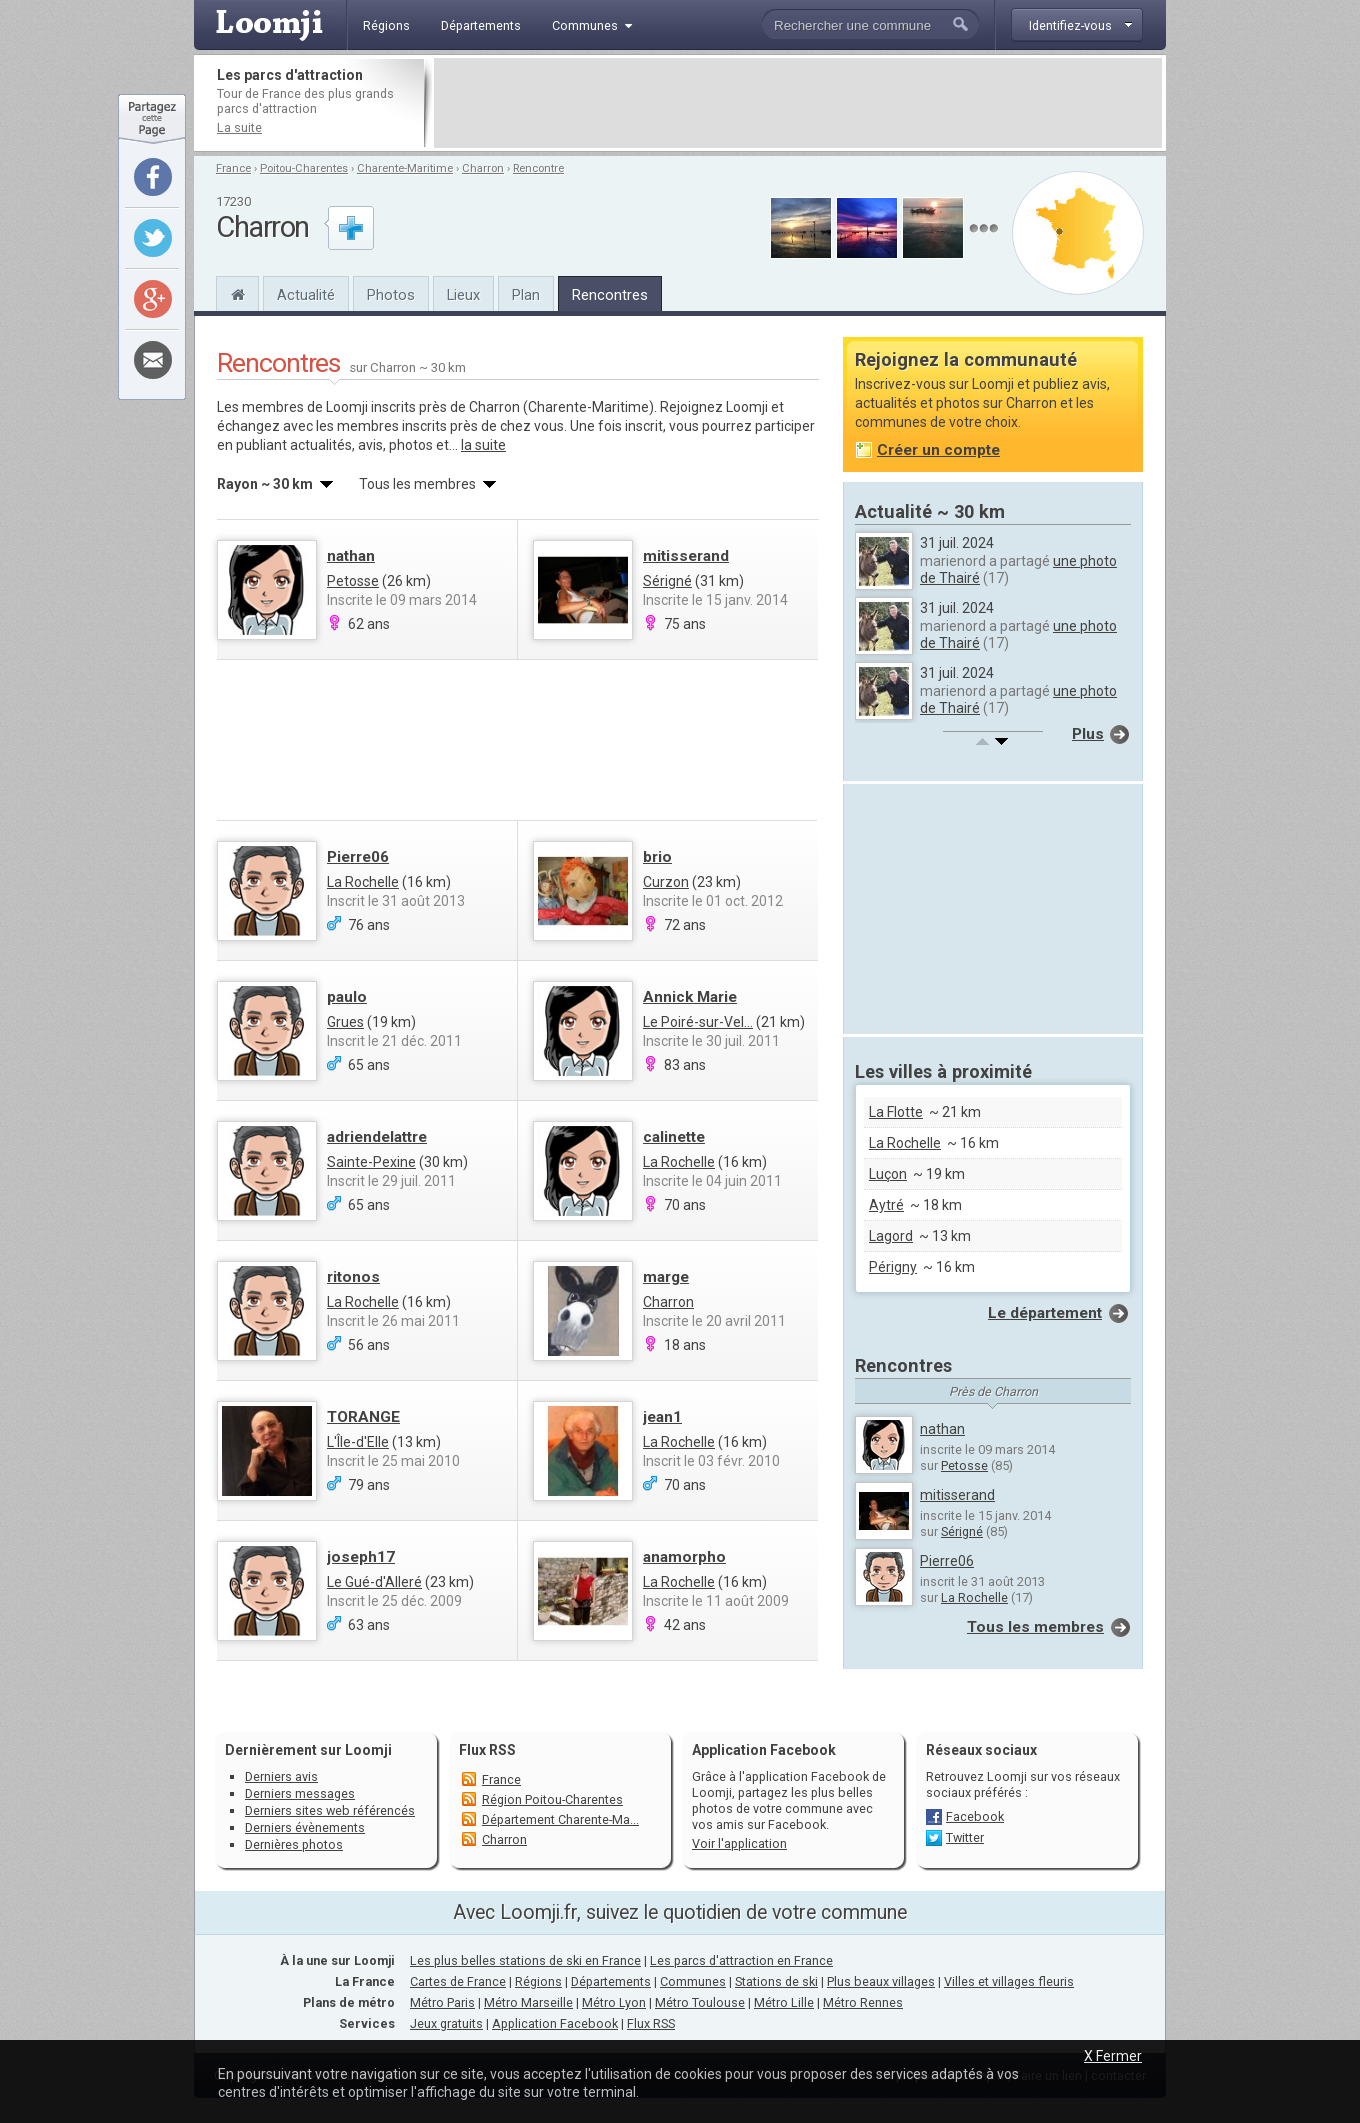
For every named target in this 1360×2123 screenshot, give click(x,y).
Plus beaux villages (881, 1981)
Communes (693, 1981)
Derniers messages (300, 1793)
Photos (391, 295)
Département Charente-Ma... (560, 1819)
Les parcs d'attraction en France (741, 1960)
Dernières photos (294, 1844)
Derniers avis (281, 1776)
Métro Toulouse (700, 2002)
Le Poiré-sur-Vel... (698, 1022)
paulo (347, 997)
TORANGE (363, 1417)
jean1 (662, 1417)
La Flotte (896, 1112)
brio (657, 857)
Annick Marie (690, 997)
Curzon (666, 882)
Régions (538, 1981)
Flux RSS (487, 1750)
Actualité (306, 295)
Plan (526, 295)
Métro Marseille (528, 2002)
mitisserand (686, 556)
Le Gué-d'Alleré (374, 1582)
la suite (483, 445)
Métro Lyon (614, 2002)
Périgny (893, 1267)
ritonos (353, 1277)
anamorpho (684, 1557)
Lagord (891, 1236)
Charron (483, 168)
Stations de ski (776, 1981)
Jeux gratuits (446, 2023)
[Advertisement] (798, 103)
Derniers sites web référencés (330, 1810)
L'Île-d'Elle (358, 1442)
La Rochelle (363, 882)
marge (666, 1277)
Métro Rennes (863, 2002)
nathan (351, 556)
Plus (1088, 734)
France (233, 168)
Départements (611, 1981)
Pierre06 (358, 857)
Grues (345, 1022)
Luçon (888, 1174)
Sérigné (667, 581)
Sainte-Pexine (371, 1162)
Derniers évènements (305, 1827)
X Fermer (1113, 2056)
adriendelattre (377, 1137)
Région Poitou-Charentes (552, 1799)
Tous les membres (1035, 1627)
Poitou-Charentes (304, 168)
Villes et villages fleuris (1009, 1981)
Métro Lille (784, 2002)
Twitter (965, 1837)
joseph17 (361, 1557)
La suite (239, 127)
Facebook (975, 1816)
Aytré (886, 1205)
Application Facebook (555, 2023)
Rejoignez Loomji (714, 407)
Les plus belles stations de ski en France (525, 1960)
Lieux (463, 295)
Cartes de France (458, 1981)
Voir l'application (739, 1843)
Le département (1045, 1313)
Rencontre (538, 168)
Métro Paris (442, 2002)
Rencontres (610, 295)
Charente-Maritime (405, 168)
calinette (674, 1137)
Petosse (353, 581)
